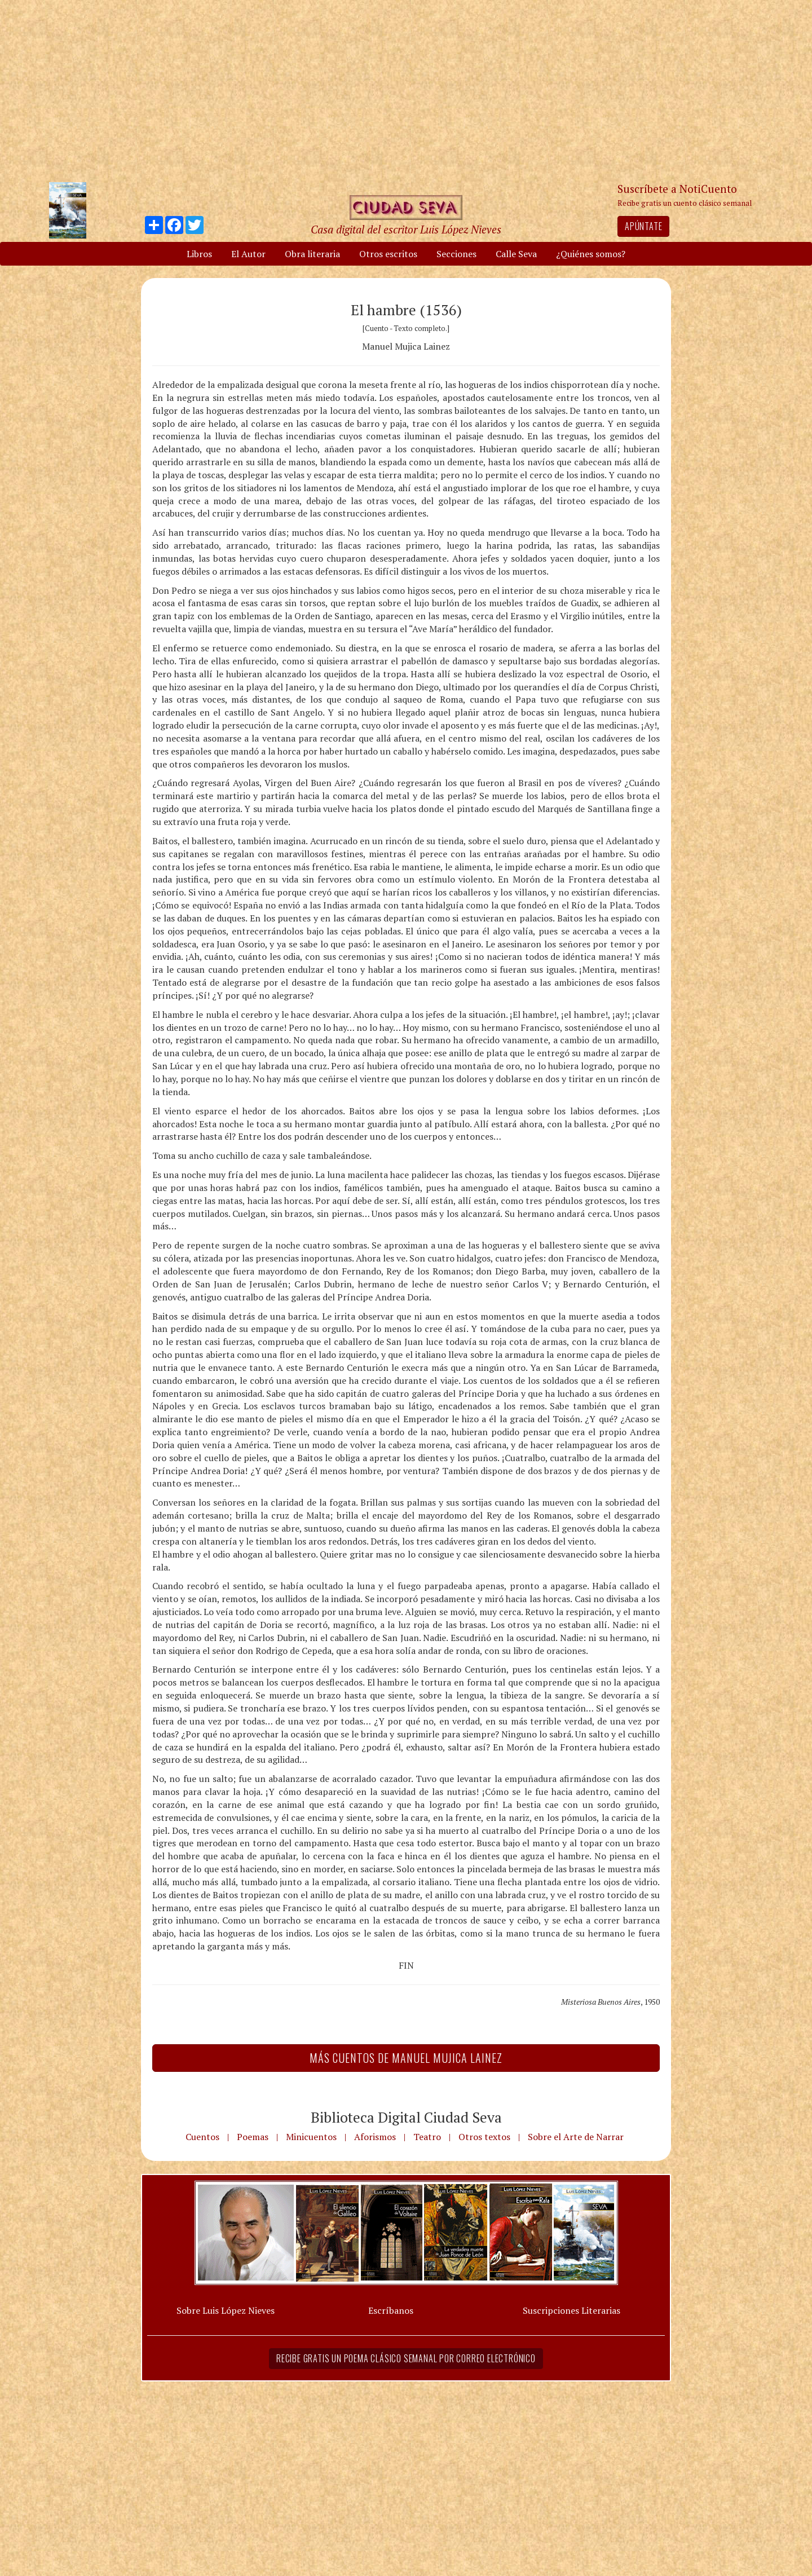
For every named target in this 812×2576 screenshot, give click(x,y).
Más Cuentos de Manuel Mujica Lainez (406, 2057)
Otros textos (484, 2137)
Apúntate (643, 226)
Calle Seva (516, 254)
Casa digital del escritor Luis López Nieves (406, 229)
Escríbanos (390, 2310)
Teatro (427, 2137)
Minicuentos (311, 2137)
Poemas (252, 2137)
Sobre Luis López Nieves (225, 2310)
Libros (199, 254)
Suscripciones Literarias (571, 2310)
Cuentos (202, 2137)
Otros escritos (388, 254)
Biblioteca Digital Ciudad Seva (406, 2117)
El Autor (248, 254)
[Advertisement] (406, 90)
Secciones (456, 254)
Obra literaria (312, 254)
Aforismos (375, 2137)
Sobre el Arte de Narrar (576, 2137)
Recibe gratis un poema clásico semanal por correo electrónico (406, 2358)
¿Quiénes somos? (590, 254)
